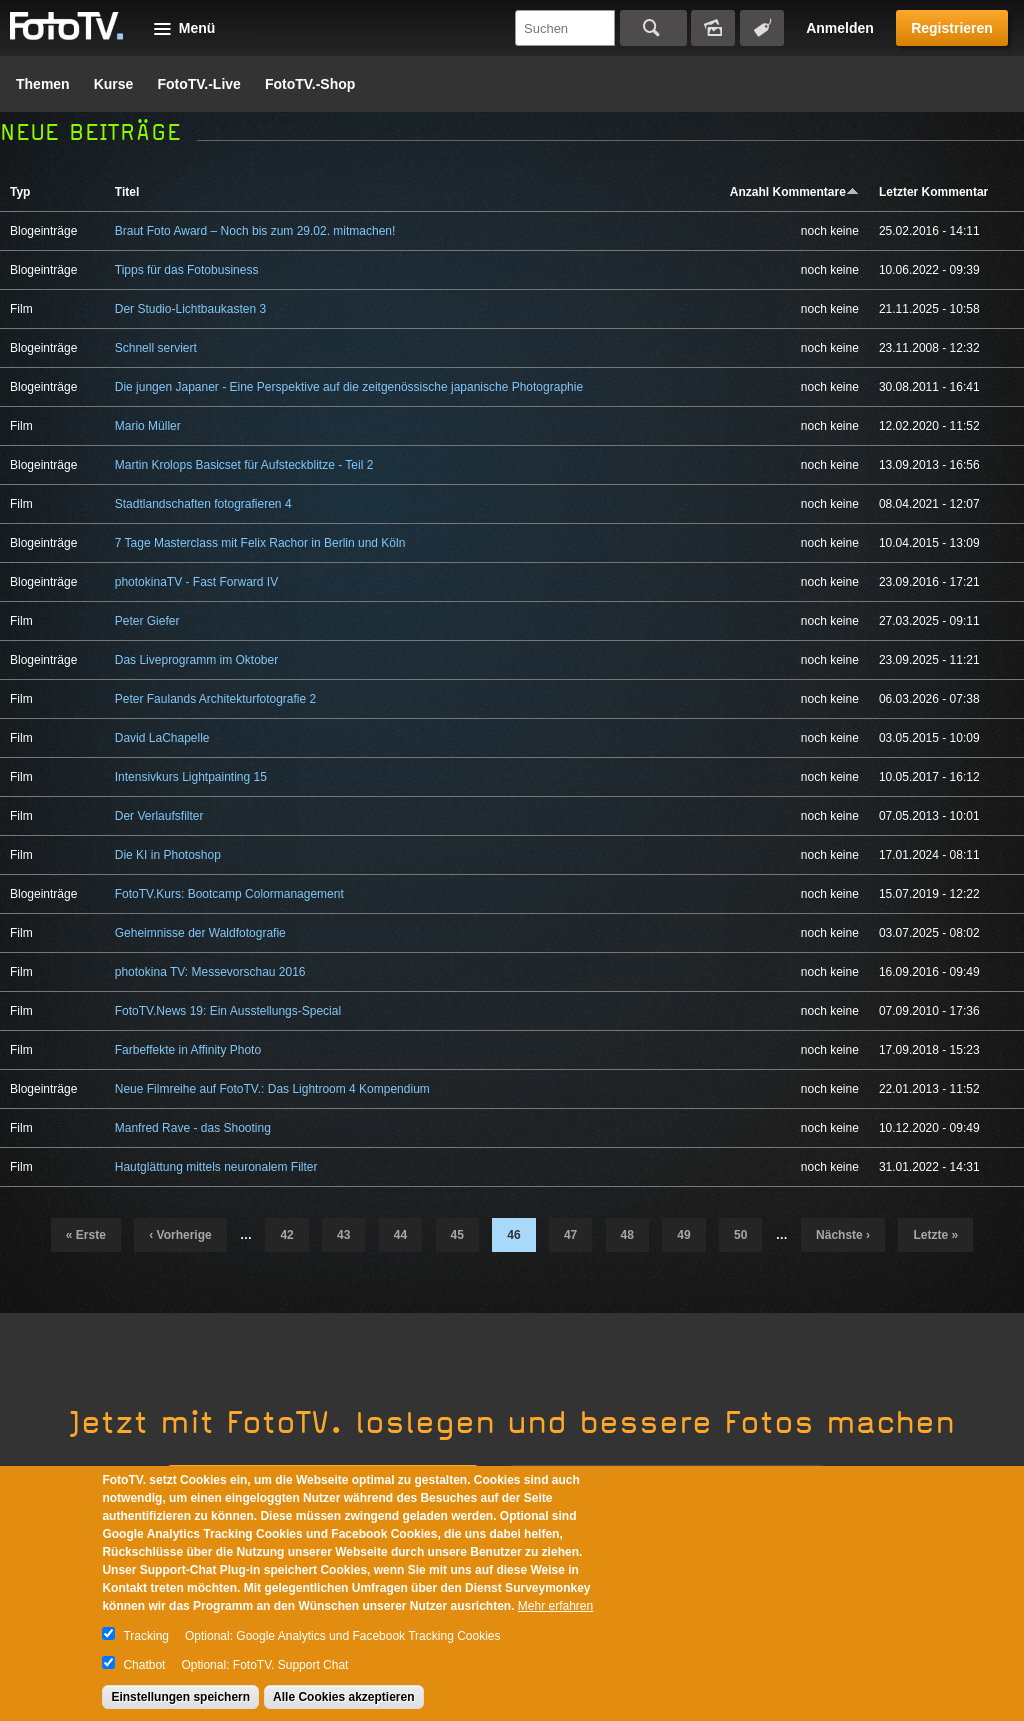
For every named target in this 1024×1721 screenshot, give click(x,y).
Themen (43, 84)
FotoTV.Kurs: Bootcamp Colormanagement (229, 894)
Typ (20, 192)
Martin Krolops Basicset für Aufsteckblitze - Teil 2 (244, 465)
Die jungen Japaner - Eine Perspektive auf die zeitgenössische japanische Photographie (349, 387)
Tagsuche (762, 28)
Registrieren (952, 28)
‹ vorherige (180, 1235)
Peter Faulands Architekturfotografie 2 (215, 699)
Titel (127, 192)
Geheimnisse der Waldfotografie (200, 933)
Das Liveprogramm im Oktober (196, 660)
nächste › (843, 1235)
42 (286, 1235)
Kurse (114, 84)
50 (740, 1235)
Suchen (653, 28)
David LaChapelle (162, 738)
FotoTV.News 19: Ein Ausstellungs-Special (228, 1011)
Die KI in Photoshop (168, 855)
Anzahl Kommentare (794, 192)
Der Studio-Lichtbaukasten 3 (190, 309)
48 (627, 1235)
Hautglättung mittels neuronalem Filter (216, 1167)
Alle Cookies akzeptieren (343, 1697)
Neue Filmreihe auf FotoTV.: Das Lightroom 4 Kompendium (272, 1089)
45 (457, 1235)
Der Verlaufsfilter (159, 816)
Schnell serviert (156, 348)
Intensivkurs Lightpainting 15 (191, 777)
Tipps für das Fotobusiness (187, 270)
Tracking (146, 1636)
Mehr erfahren (555, 1606)
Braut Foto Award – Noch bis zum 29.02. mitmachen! (255, 231)
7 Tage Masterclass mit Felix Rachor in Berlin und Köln (260, 543)
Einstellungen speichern (180, 1697)
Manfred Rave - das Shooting (193, 1128)
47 (570, 1235)
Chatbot (144, 1665)
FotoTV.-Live (199, 84)
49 (683, 1235)
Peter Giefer (147, 621)
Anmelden (840, 28)
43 (343, 1235)
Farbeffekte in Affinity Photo (188, 1050)
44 (400, 1235)
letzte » (935, 1235)
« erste (86, 1235)
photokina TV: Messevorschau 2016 (210, 972)
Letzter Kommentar (933, 192)
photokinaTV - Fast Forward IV (196, 582)
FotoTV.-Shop (310, 84)
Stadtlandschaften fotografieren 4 (203, 504)
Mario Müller (148, 426)
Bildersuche (713, 28)
